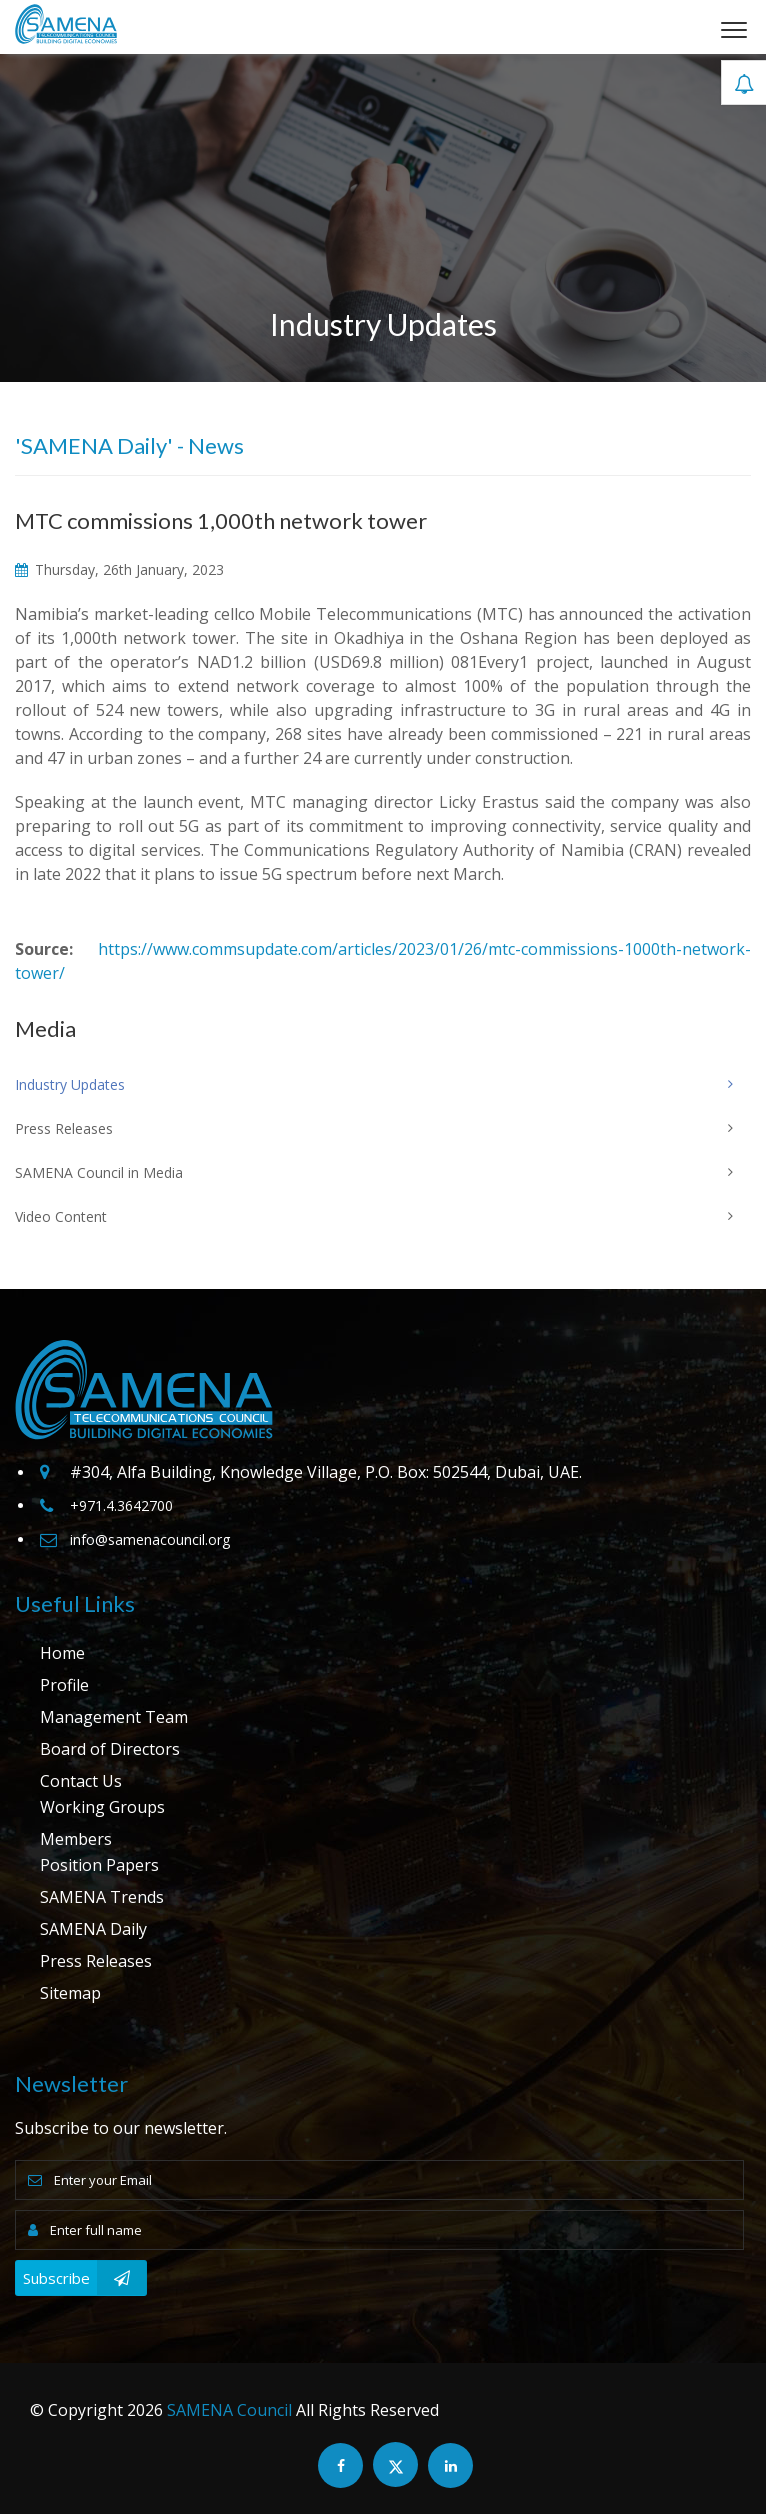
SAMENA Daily (93, 1929)
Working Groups (102, 1807)
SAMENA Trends (102, 1897)
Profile (64, 1685)
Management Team (114, 1717)
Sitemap (70, 1993)
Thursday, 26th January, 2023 (119, 569)
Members (76, 1839)
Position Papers (99, 1865)
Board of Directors (110, 1749)
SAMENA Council (229, 2410)
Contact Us (81, 1781)
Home (62, 1653)
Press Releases (96, 1961)
